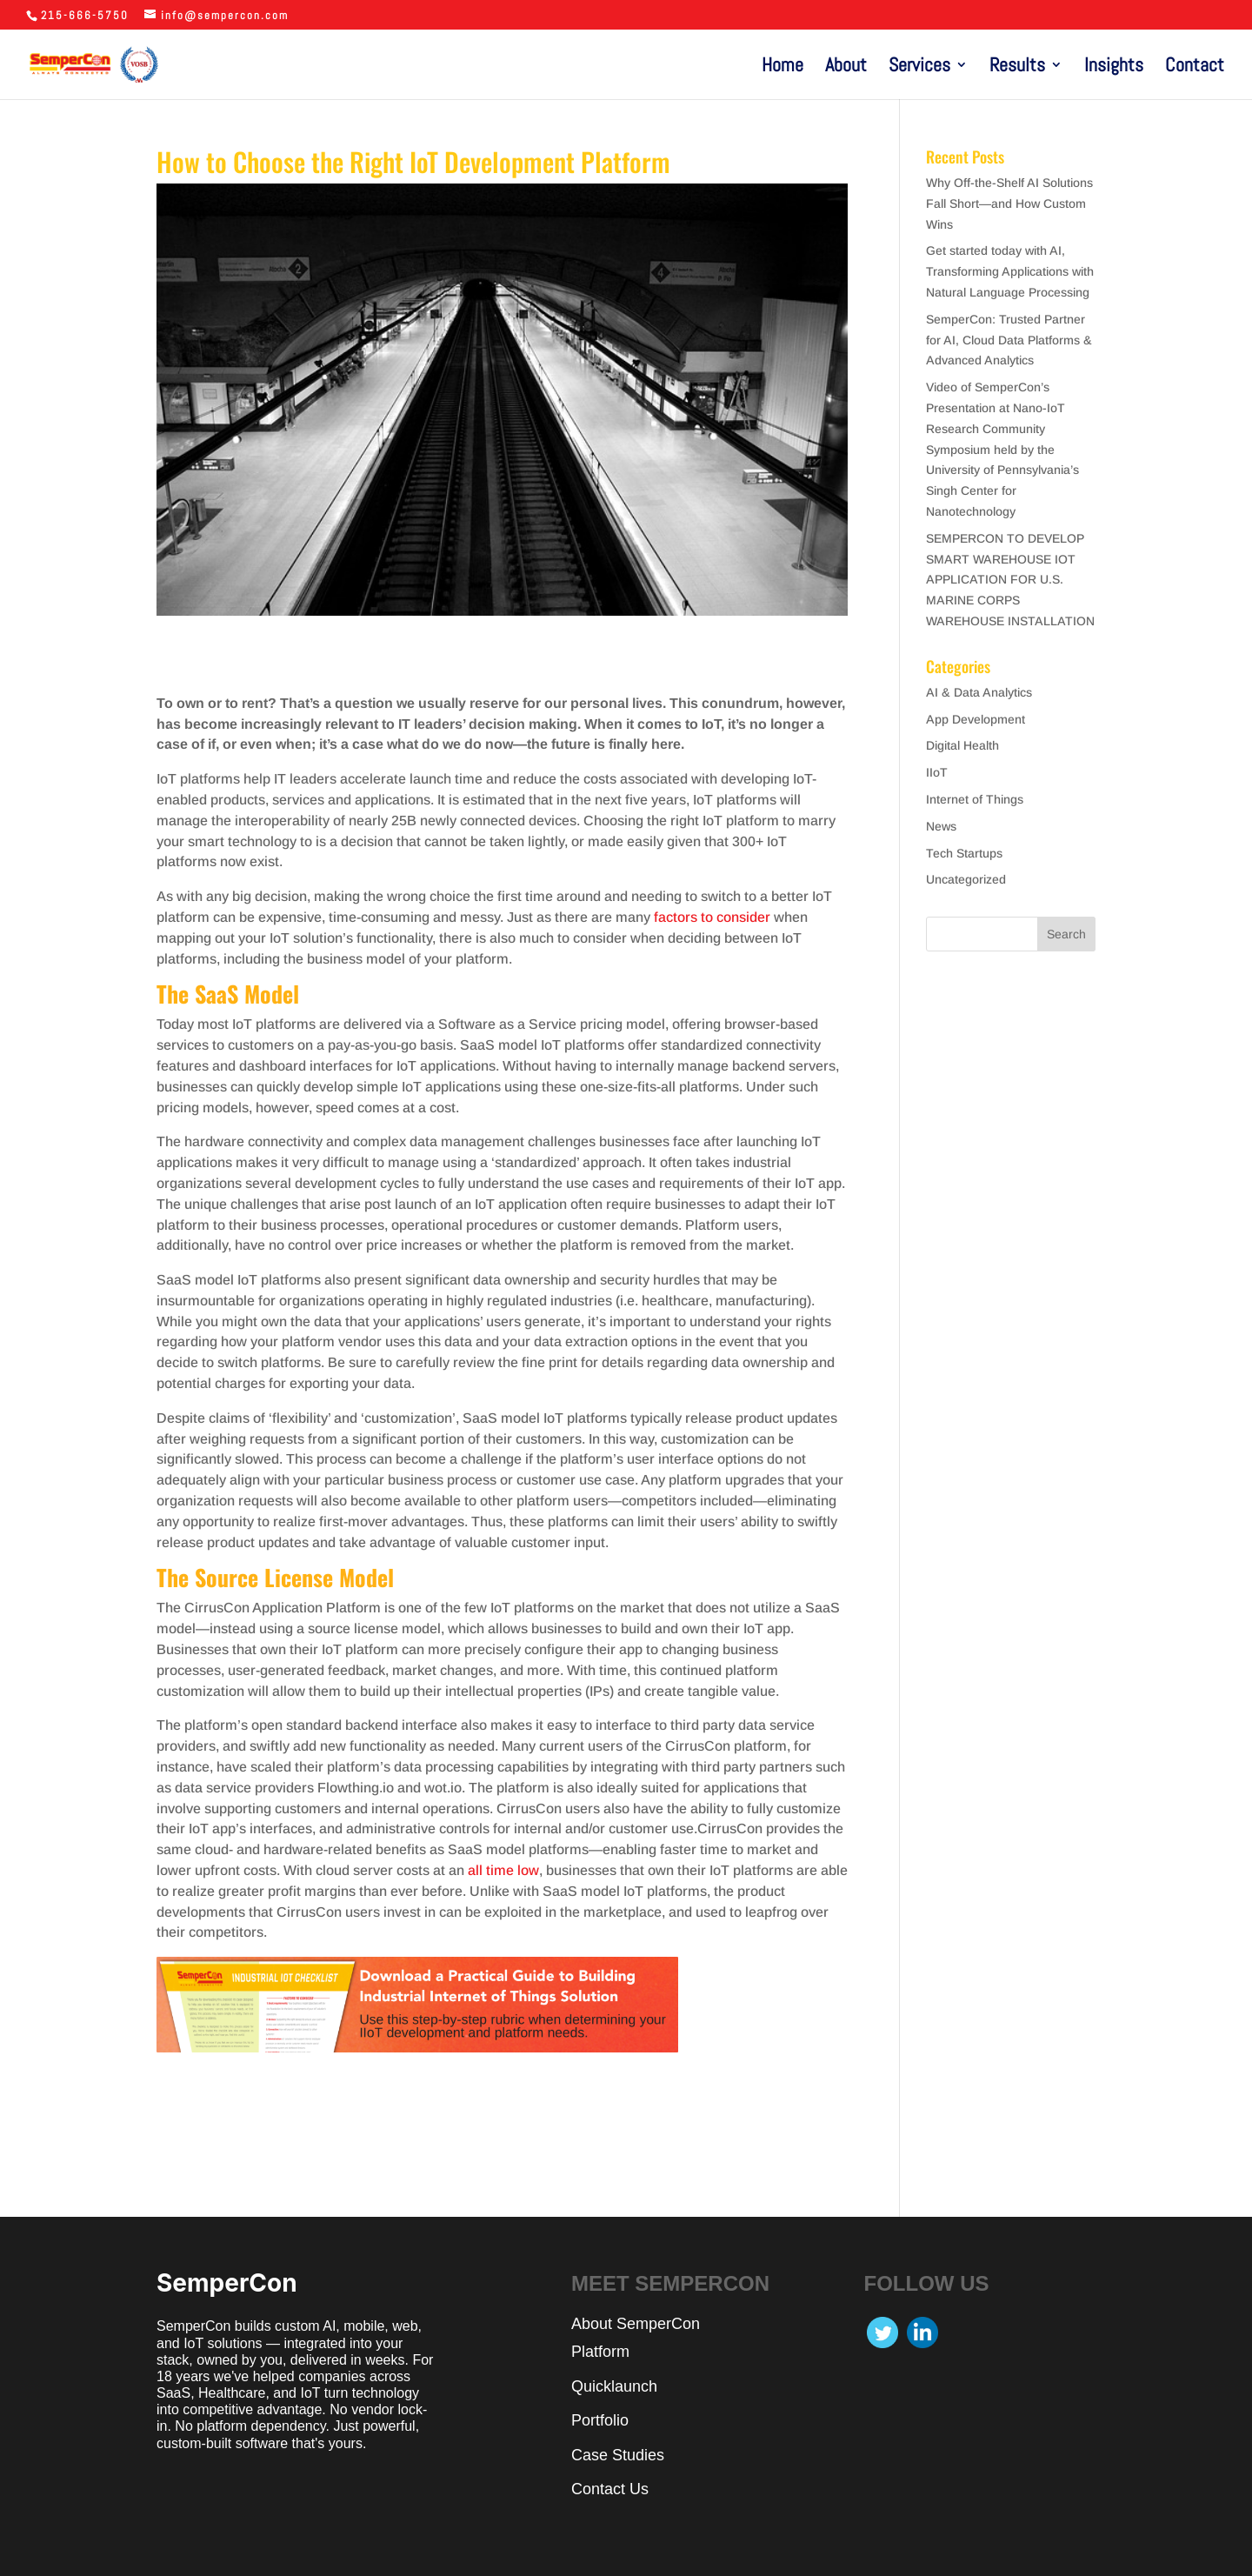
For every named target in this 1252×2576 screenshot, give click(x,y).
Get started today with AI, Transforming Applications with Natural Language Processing (1010, 271)
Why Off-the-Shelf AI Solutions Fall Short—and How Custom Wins (1009, 203)
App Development (975, 719)
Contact (1194, 67)
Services (919, 67)
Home (782, 67)
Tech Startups (964, 853)
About (846, 67)
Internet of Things (974, 799)
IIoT (937, 772)
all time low (503, 1870)
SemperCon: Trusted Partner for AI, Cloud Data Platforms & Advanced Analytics (1009, 340)
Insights (1113, 67)
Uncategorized (966, 879)
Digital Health (962, 745)
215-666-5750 (85, 15)
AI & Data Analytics (979, 692)
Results (1017, 67)
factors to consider (712, 917)
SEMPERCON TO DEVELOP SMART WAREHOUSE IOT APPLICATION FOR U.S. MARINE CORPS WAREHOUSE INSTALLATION (1010, 579)
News (941, 826)
